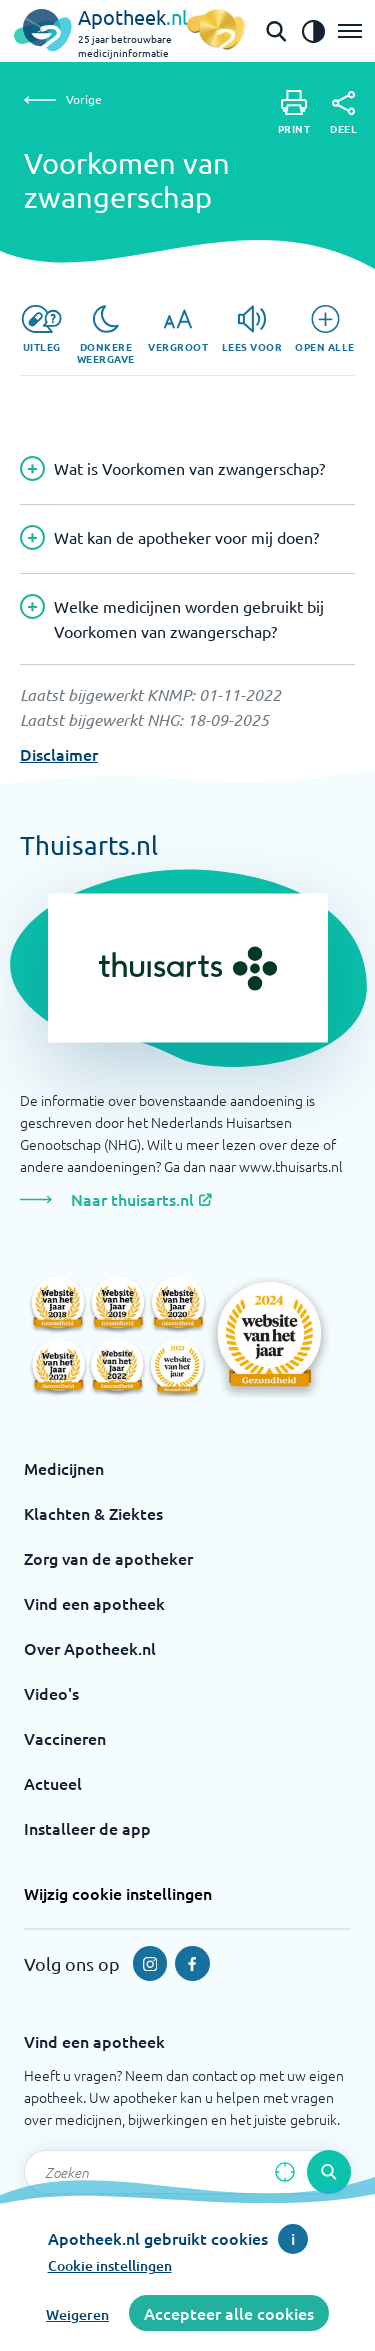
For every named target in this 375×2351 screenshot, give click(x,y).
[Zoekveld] (187, 2172)
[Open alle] (325, 329)
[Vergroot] (178, 329)
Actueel (53, 1783)
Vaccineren (65, 1738)
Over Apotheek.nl (90, 1648)
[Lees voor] (252, 329)
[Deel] (343, 113)
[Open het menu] (350, 31)
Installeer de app (87, 1828)
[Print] (294, 112)
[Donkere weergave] (106, 335)
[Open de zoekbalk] (276, 31)
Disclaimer (59, 754)
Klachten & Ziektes (93, 1513)
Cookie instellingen (110, 2265)
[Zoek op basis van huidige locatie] (285, 2172)
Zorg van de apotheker (108, 1558)
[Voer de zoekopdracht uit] (329, 2172)
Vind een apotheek (94, 1603)
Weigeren (77, 2314)
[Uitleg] (41, 329)
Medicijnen (64, 1468)
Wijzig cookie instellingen (118, 1893)
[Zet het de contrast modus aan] (313, 31)
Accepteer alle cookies (229, 2313)
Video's (51, 1693)
